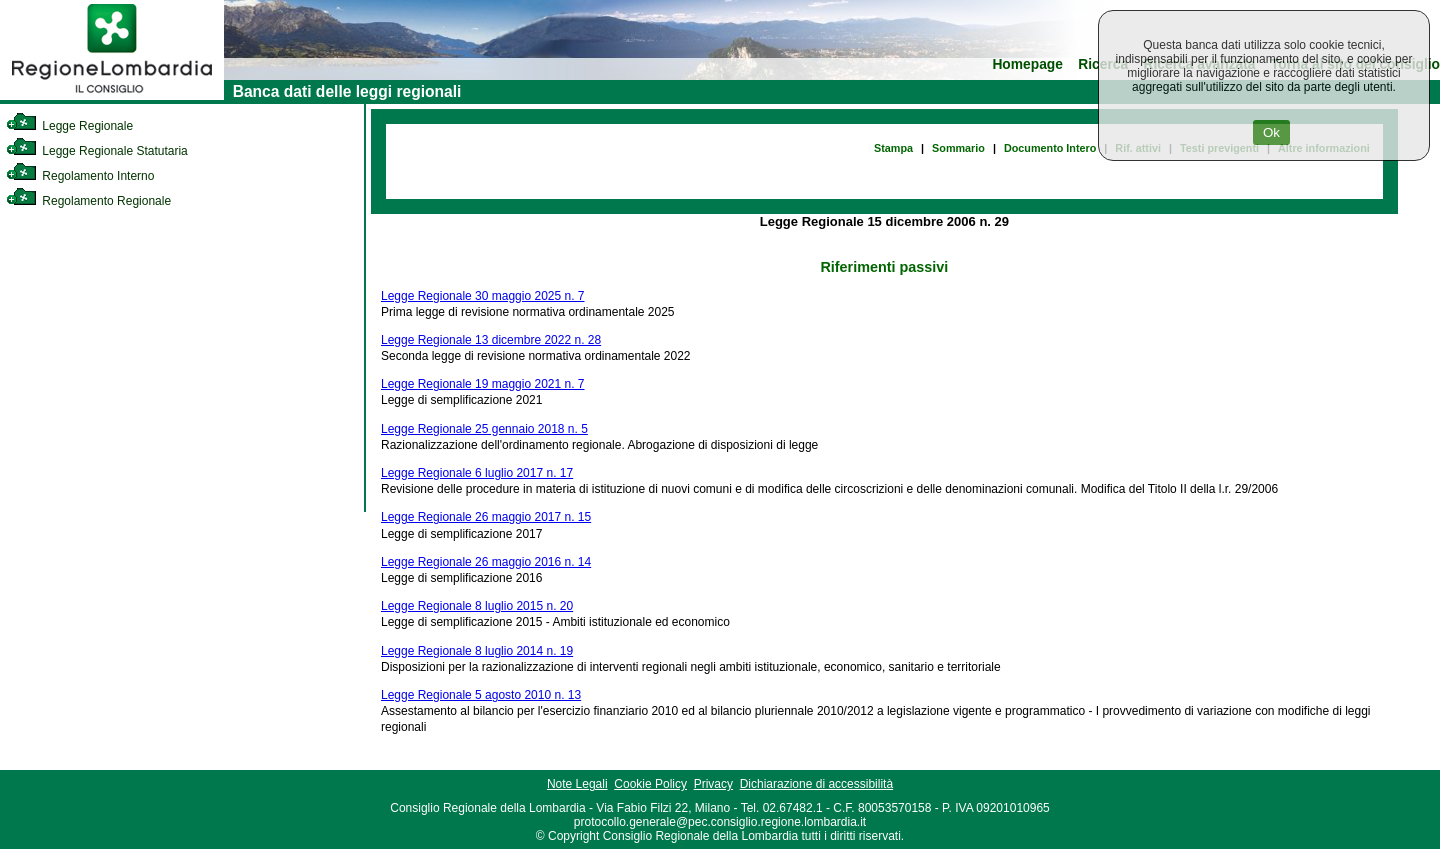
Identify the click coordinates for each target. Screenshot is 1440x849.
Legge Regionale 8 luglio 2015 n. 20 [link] (477, 606)
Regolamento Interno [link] (80, 176)
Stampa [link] (893, 148)
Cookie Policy (650, 784)
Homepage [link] (1027, 64)
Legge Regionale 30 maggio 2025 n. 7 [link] (483, 296)
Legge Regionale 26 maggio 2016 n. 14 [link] (486, 562)
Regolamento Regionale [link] (88, 201)
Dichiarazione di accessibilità (816, 784)
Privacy (713, 784)
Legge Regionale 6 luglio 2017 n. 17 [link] (477, 473)
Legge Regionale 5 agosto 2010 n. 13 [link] (481, 695)
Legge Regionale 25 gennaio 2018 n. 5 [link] (484, 429)
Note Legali (577, 784)
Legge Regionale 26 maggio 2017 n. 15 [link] (486, 517)
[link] (112, 96)
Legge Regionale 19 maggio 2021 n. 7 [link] (483, 384)
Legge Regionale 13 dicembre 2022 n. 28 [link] (491, 340)
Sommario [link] (958, 148)
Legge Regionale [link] (69, 126)
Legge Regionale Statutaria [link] (97, 151)
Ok (1271, 132)
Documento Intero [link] (1050, 148)
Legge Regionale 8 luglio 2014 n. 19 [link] (477, 651)
